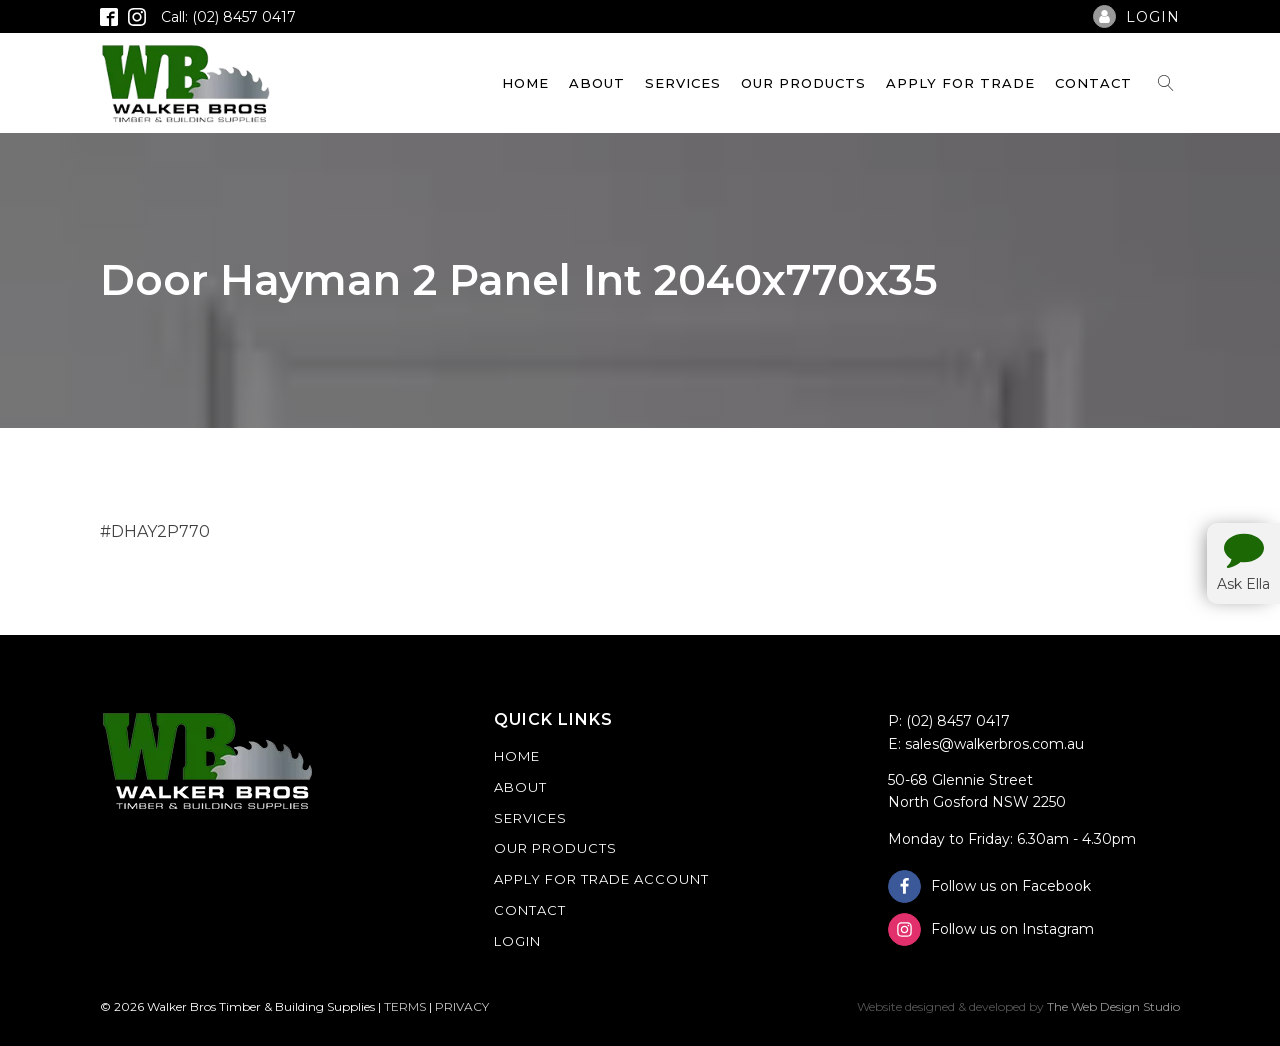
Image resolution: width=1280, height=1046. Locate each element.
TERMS (405, 1006)
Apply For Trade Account (601, 879)
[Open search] (1166, 83)
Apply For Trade (960, 83)
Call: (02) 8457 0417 (228, 17)
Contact (1093, 83)
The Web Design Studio (1113, 1006)
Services (683, 83)
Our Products (803, 83)
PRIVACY (462, 1006)
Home (525, 83)
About (597, 83)
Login (517, 941)
